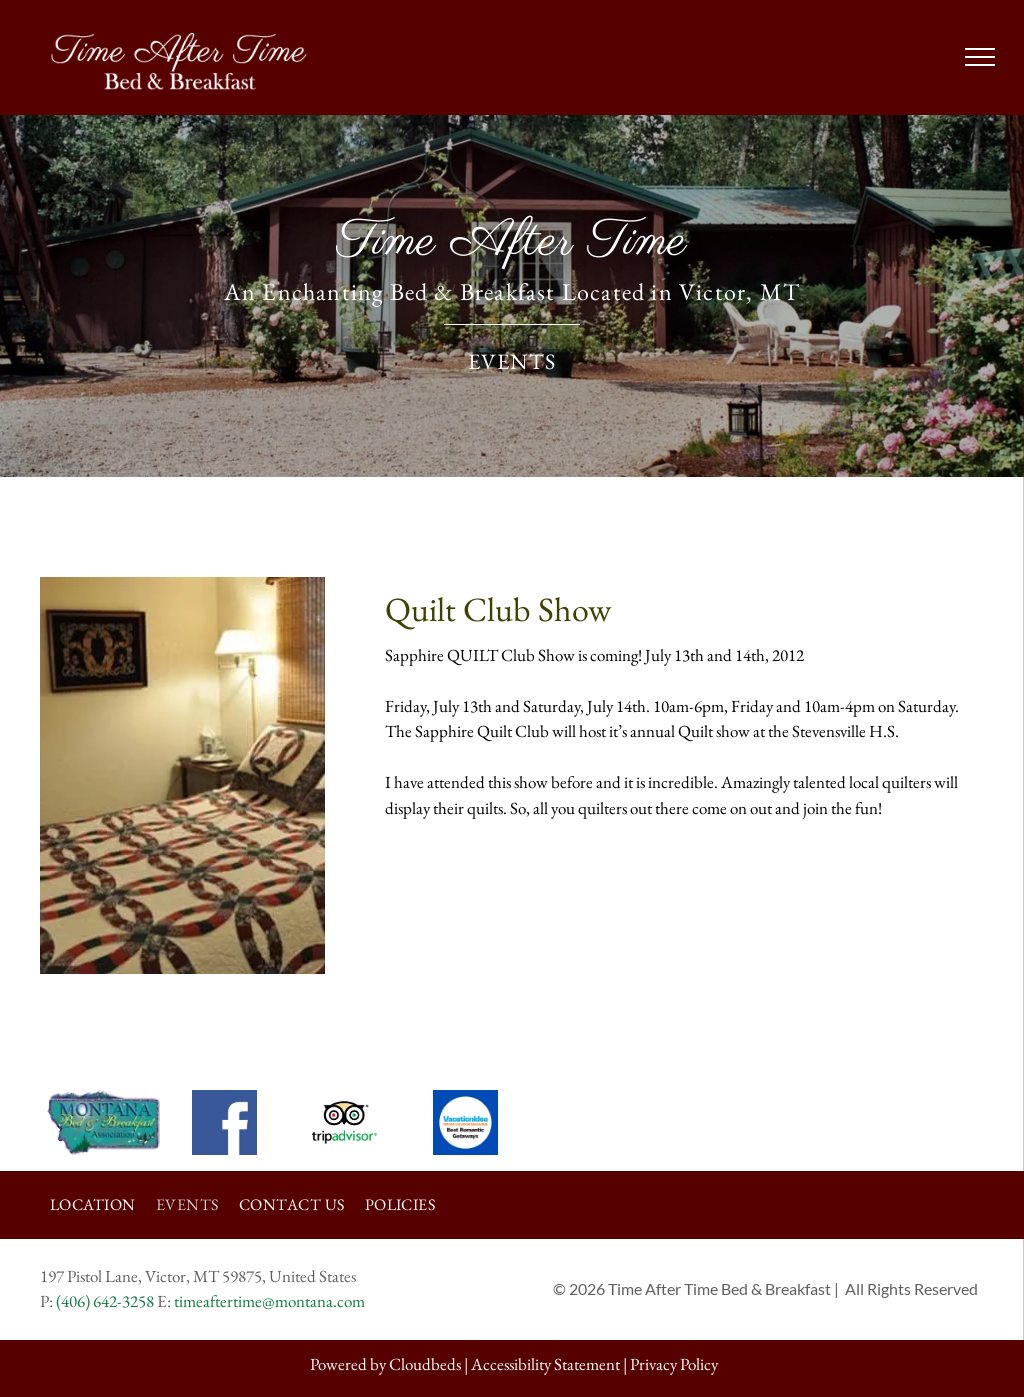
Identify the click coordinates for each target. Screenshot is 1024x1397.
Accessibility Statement (545, 1364)
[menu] (980, 57)
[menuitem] (93, 1205)
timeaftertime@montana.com (269, 1301)
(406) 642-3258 (105, 1301)
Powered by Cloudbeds (385, 1364)
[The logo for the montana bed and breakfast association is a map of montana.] (103, 1122)
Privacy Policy (674, 1364)
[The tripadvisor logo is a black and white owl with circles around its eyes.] (345, 1122)
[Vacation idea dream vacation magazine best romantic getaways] (465, 1122)
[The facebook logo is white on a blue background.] (224, 1122)
